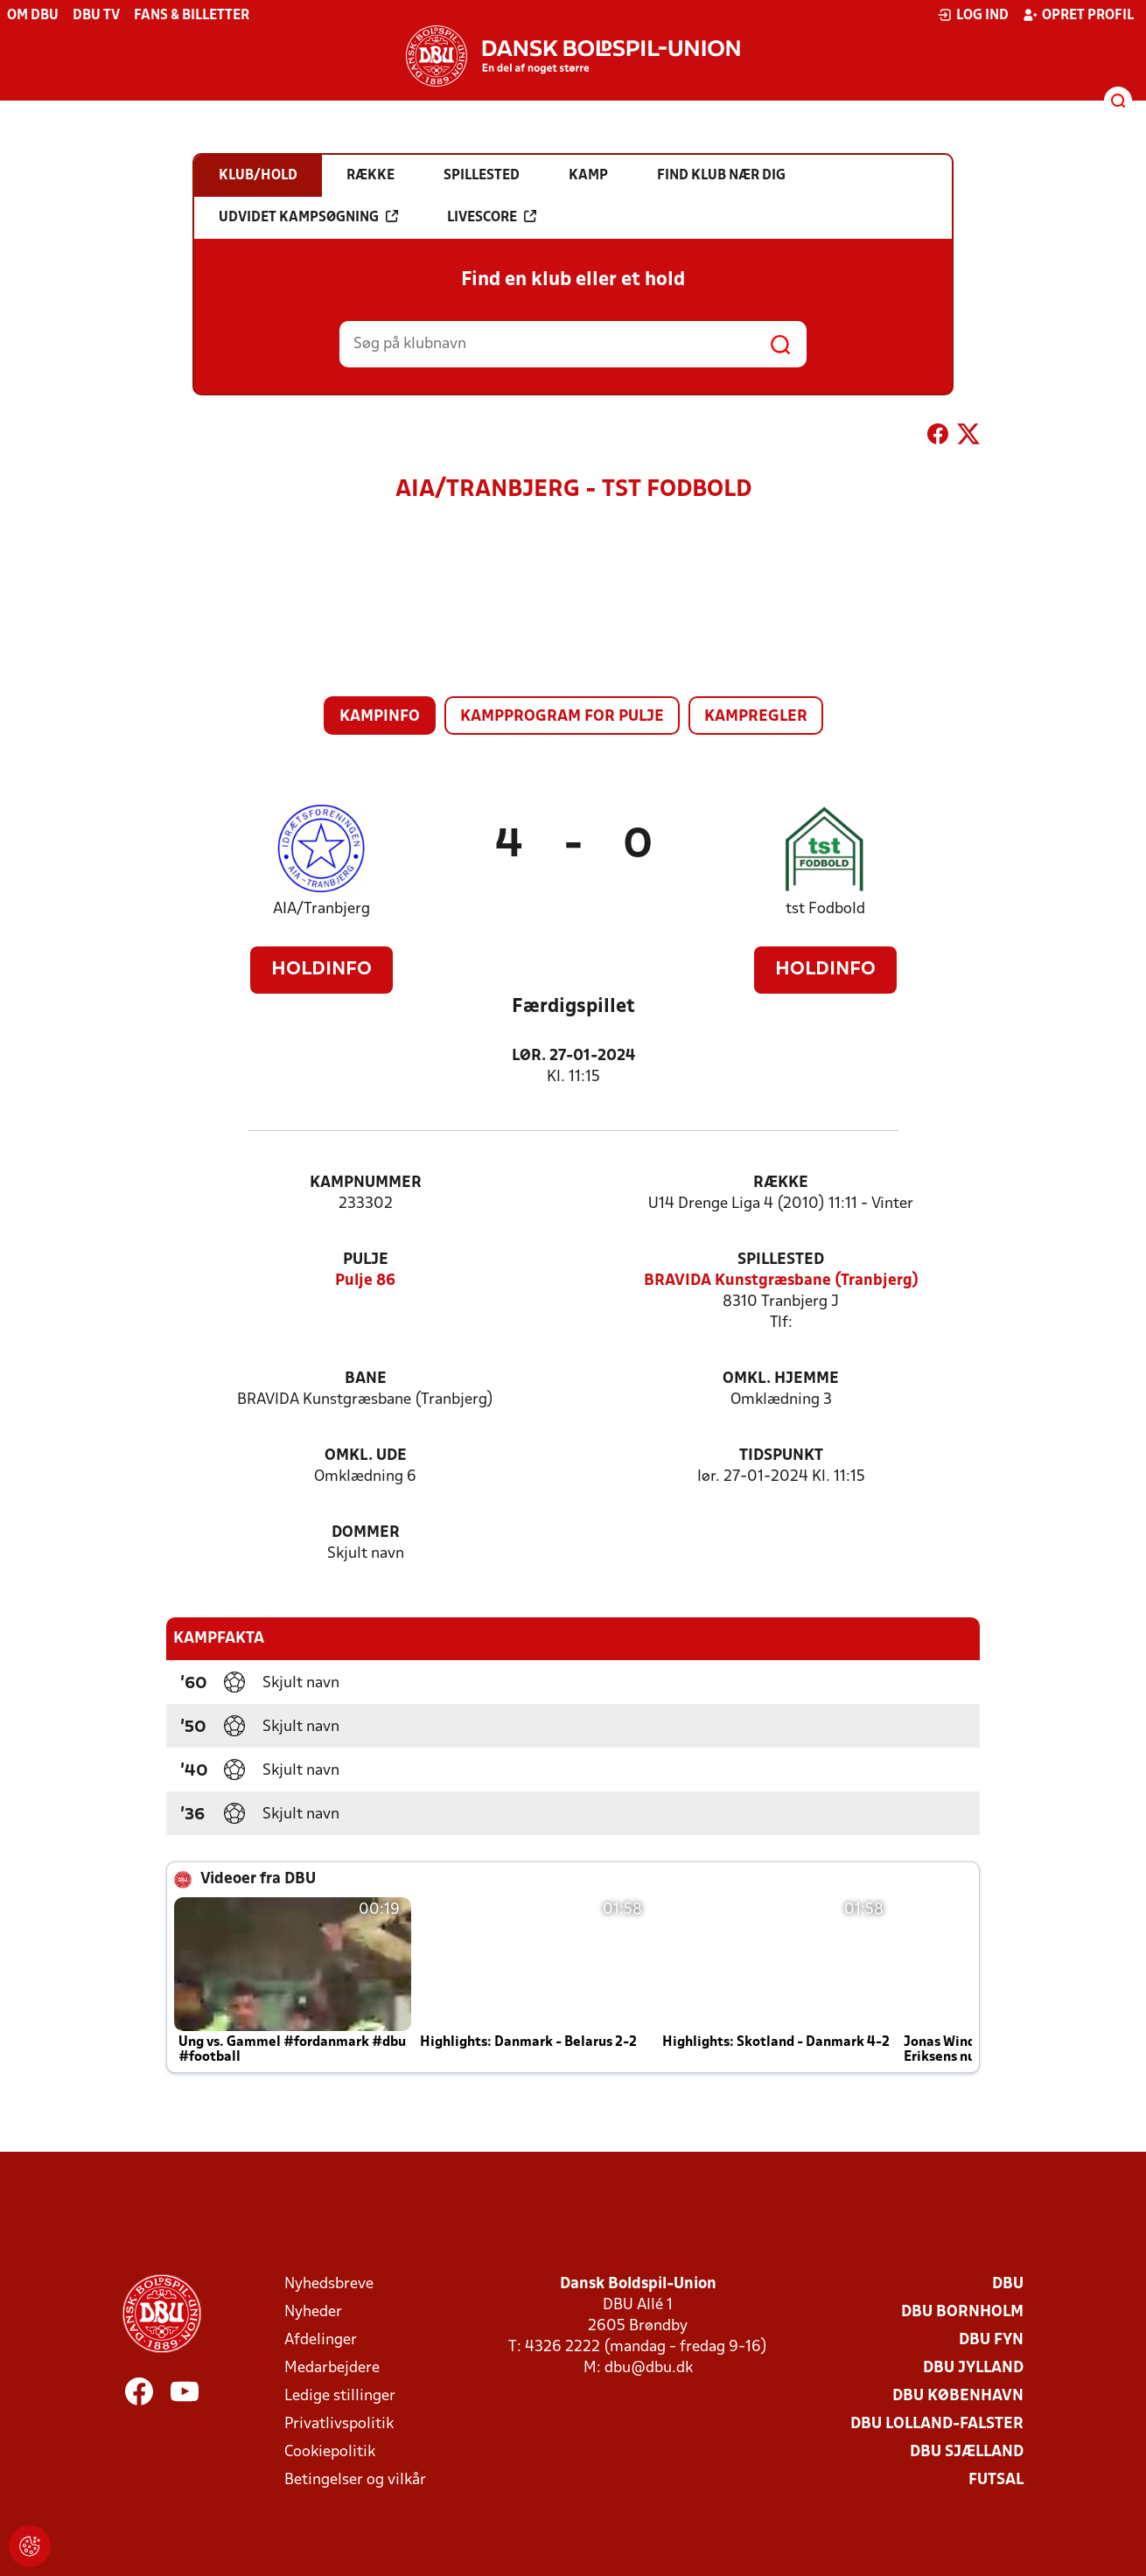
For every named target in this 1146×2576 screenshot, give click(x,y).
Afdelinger (320, 2340)
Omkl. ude (366, 1456)
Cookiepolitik (329, 2452)
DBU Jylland (973, 2368)
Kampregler (755, 716)
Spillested (780, 1260)
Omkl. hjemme (781, 1379)
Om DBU (33, 16)
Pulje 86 (365, 1281)
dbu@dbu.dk (648, 2368)
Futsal (996, 2480)
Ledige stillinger (339, 2396)
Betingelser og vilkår (355, 2480)
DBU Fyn (991, 2340)
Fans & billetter (191, 16)
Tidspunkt (781, 1456)
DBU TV (96, 16)
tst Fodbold (825, 909)
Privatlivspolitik (339, 2424)
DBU (1008, 2284)
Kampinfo (379, 716)
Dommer (366, 1532)
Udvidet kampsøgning (308, 217)
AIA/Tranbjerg (321, 909)
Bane (366, 1379)
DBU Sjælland (967, 2452)
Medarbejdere (332, 2368)
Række (780, 1183)
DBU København (958, 2396)
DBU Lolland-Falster (937, 2424)
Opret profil (1078, 15)
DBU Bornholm (962, 2312)
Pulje (365, 1260)
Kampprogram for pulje (562, 716)
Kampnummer (366, 1183)
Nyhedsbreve (329, 2284)
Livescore (491, 217)
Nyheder (313, 2312)
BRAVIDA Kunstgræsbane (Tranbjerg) (781, 1281)
